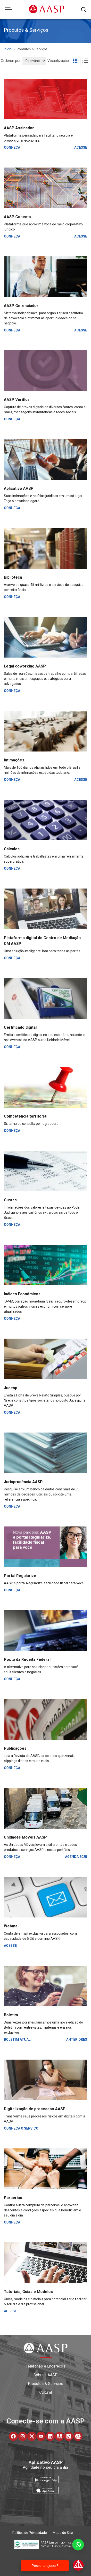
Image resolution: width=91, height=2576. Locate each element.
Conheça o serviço (21, 2128)
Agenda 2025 (76, 1857)
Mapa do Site (63, 2533)
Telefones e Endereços (45, 2366)
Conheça (12, 147)
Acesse (80, 147)
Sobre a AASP (45, 2375)
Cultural (45, 2392)
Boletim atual (17, 2039)
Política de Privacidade (29, 2533)
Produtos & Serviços (45, 2383)
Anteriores (76, 2039)
